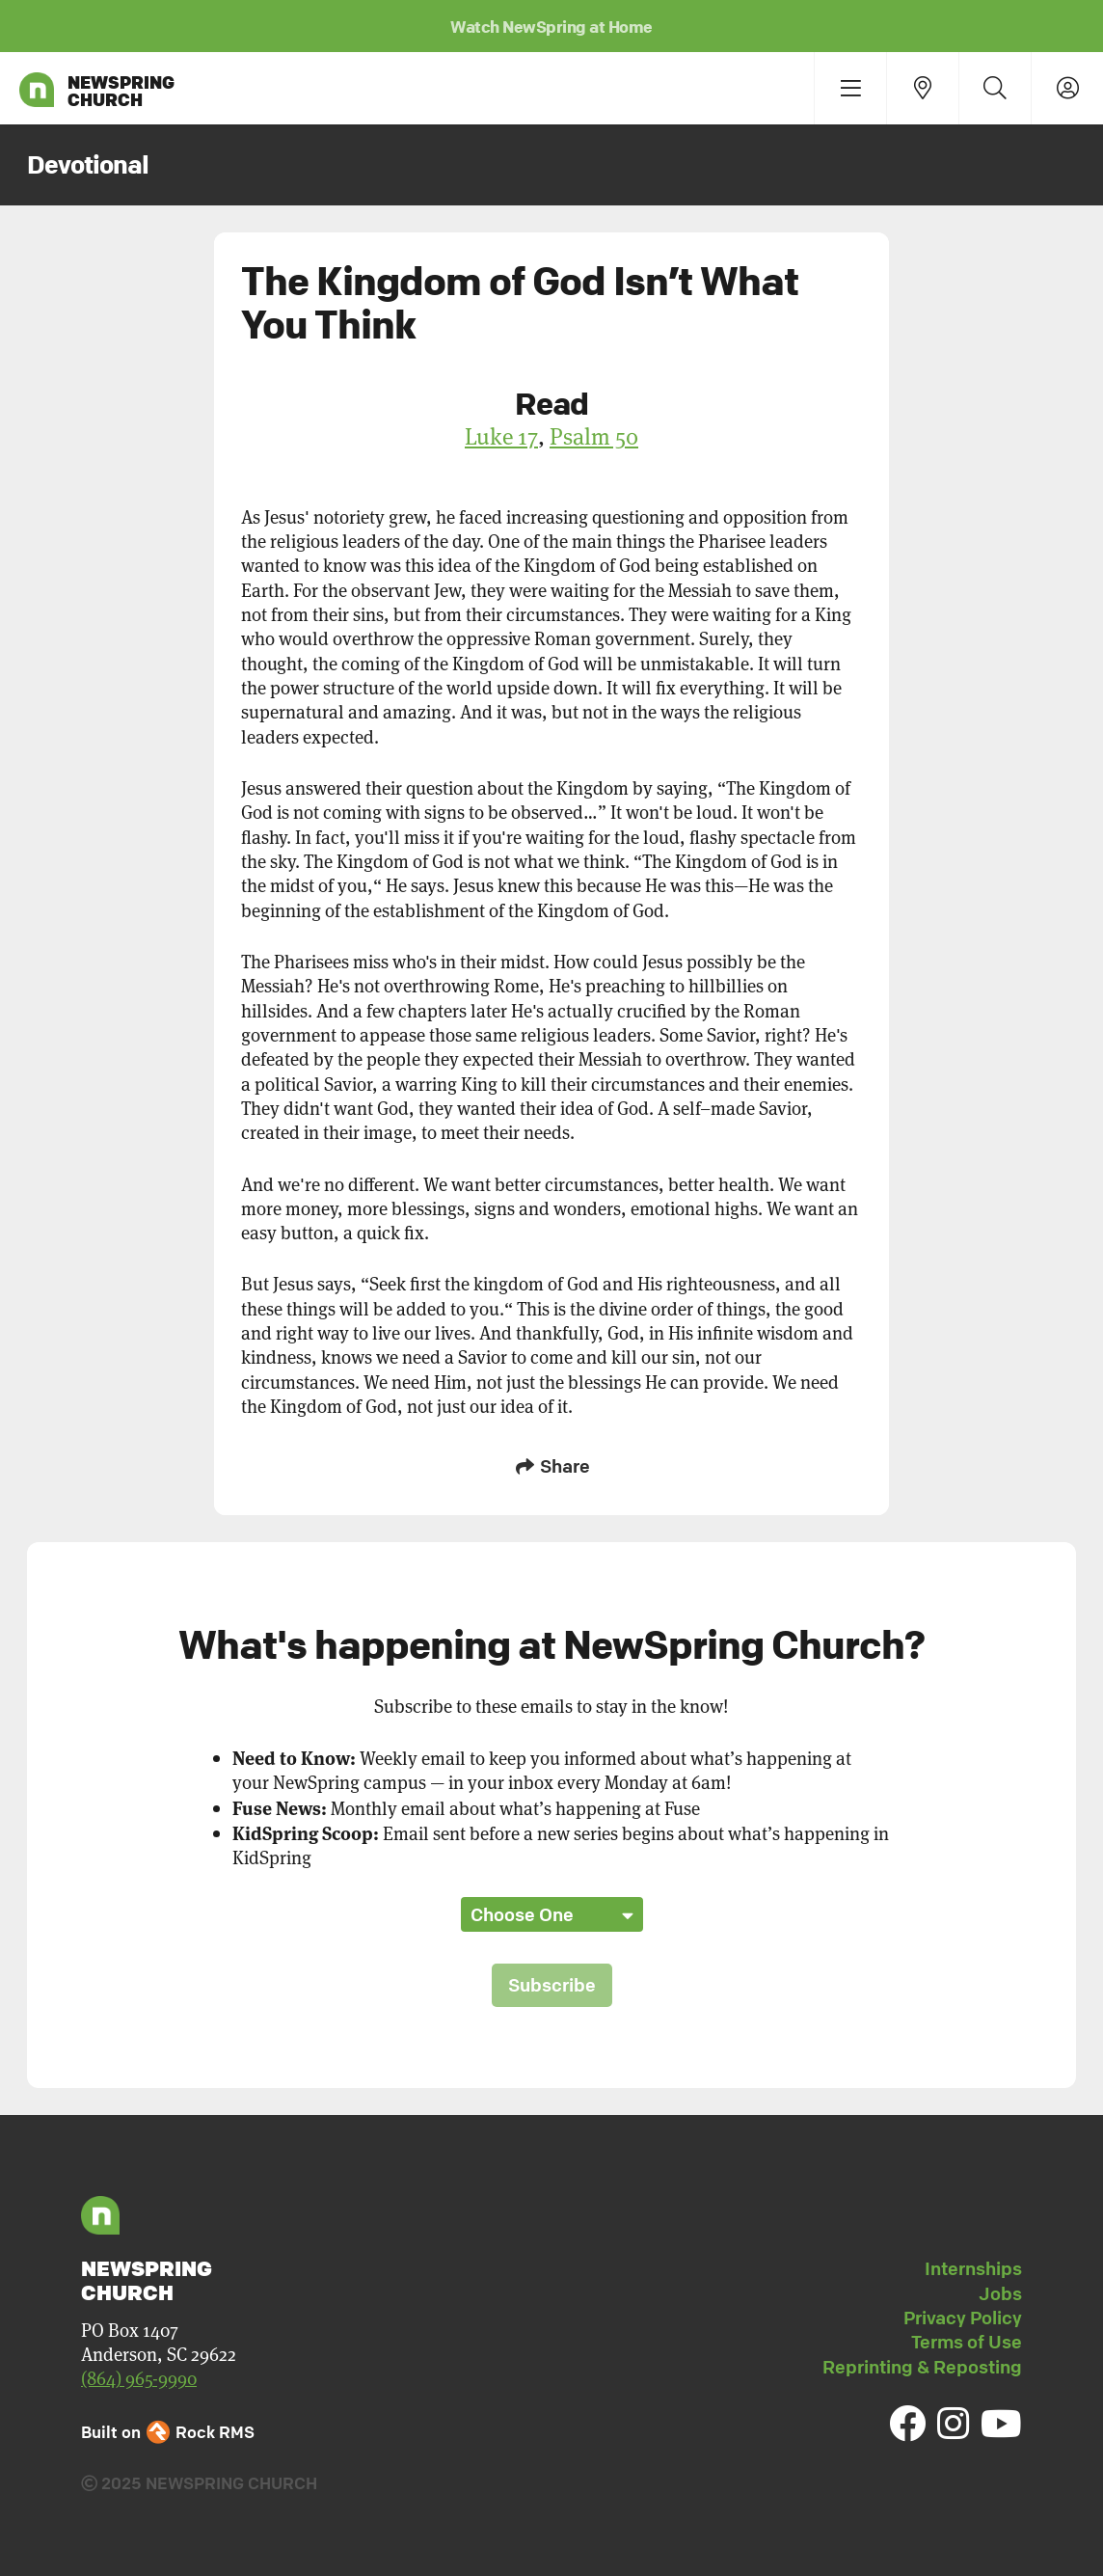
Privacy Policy (962, 2317)
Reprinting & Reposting (922, 2366)
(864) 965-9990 (139, 2378)
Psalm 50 (594, 435)
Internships (973, 2268)
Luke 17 (501, 435)
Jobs (1000, 2293)
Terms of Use (966, 2341)
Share (551, 1466)
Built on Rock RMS (168, 2432)
